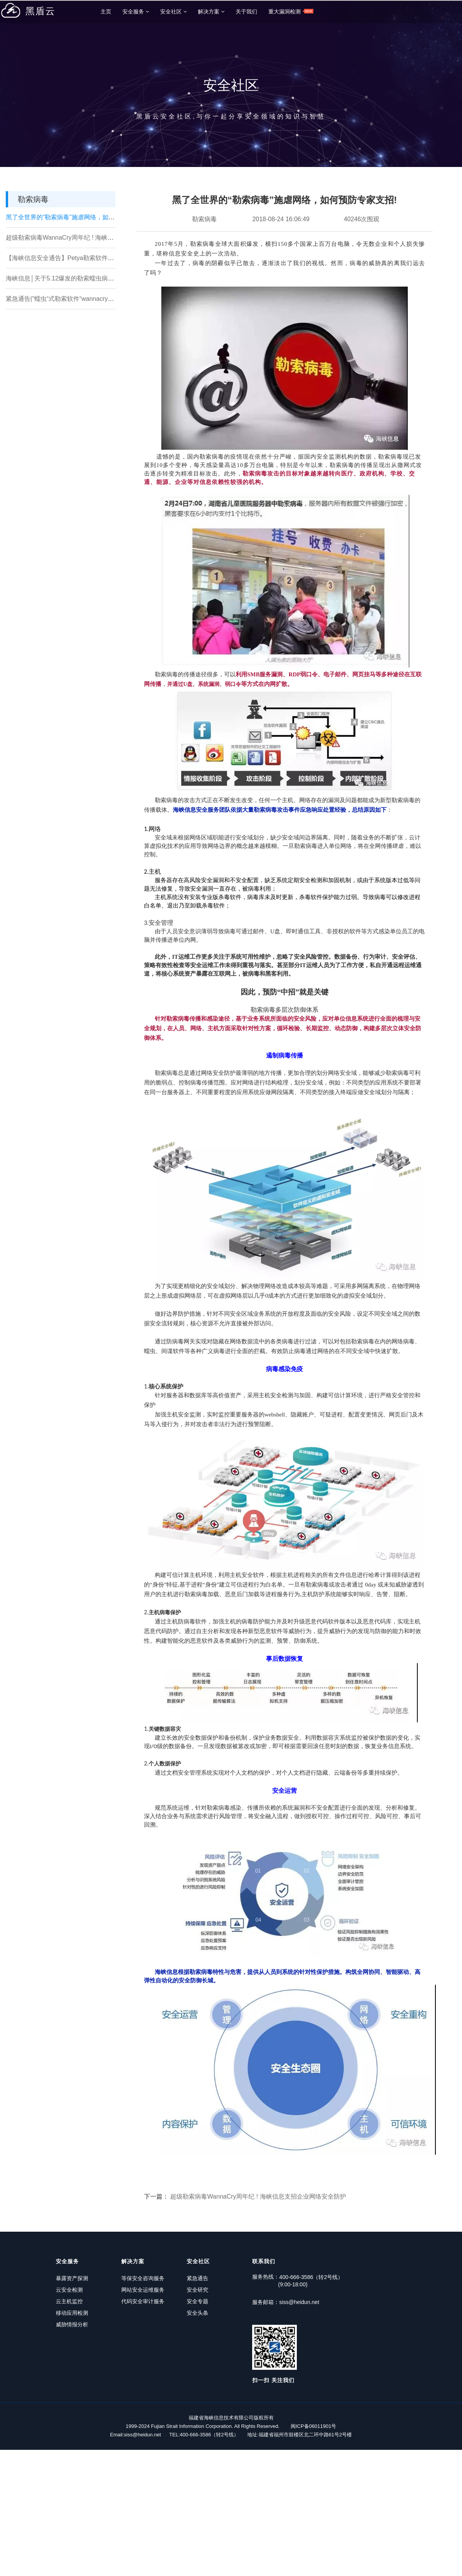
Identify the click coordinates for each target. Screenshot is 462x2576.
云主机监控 (69, 2300)
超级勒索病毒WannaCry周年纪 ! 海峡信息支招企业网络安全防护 (93, 237)
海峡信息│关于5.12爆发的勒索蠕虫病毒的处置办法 (75, 277)
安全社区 (173, 11)
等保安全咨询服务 (137, 2277)
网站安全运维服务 (137, 2289)
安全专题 (187, 2300)
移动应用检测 (72, 2312)
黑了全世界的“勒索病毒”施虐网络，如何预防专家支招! (79, 216)
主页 (105, 11)
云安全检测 (69, 2289)
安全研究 (187, 2289)
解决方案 (211, 11)
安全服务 (135, 11)
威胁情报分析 (72, 2323)
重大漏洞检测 (291, 11)
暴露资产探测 (72, 2277)
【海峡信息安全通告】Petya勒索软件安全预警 (69, 257)
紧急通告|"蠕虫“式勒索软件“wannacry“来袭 (64, 298)
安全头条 (187, 2312)
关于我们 (246, 11)
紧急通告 (187, 2277)
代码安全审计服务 (137, 2300)
